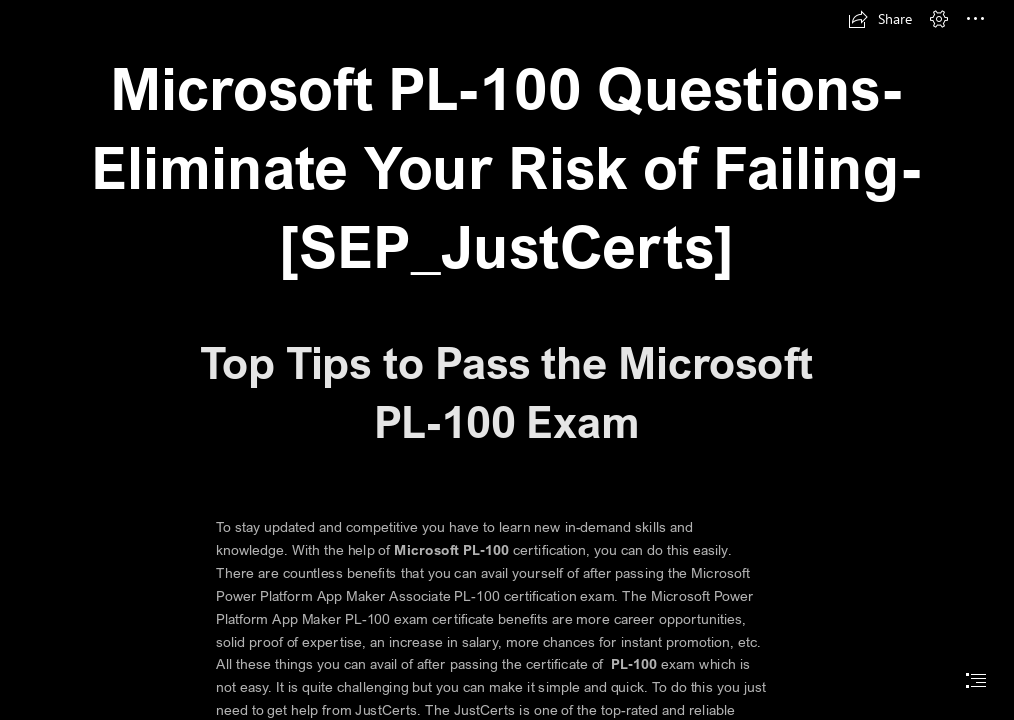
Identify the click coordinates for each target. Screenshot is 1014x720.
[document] (507, 360)
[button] (880, 19)
